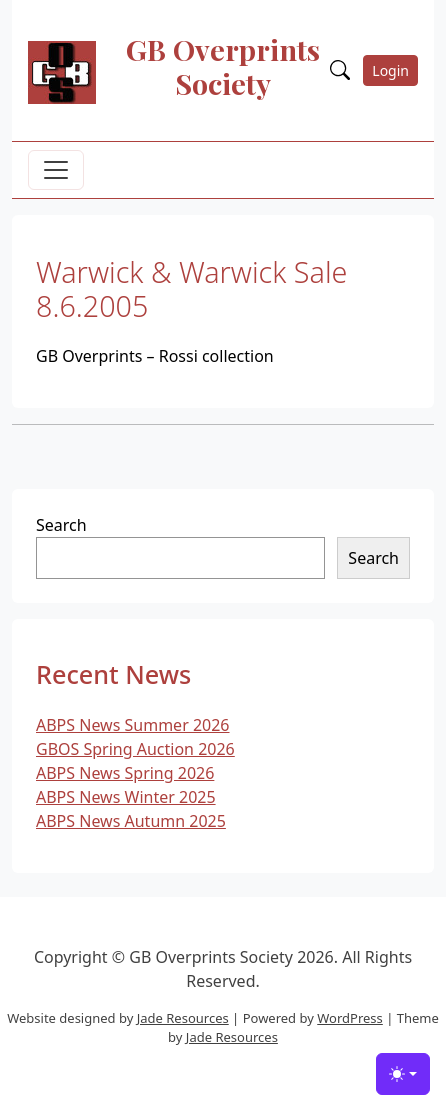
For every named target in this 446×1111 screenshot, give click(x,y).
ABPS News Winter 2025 (126, 797)
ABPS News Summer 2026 (133, 725)
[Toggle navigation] (56, 170)
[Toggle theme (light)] (403, 1074)
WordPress (350, 1018)
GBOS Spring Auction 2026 (135, 749)
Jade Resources (183, 1018)
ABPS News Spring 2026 (125, 773)
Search (61, 525)
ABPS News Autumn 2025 (131, 821)
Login (390, 70)
